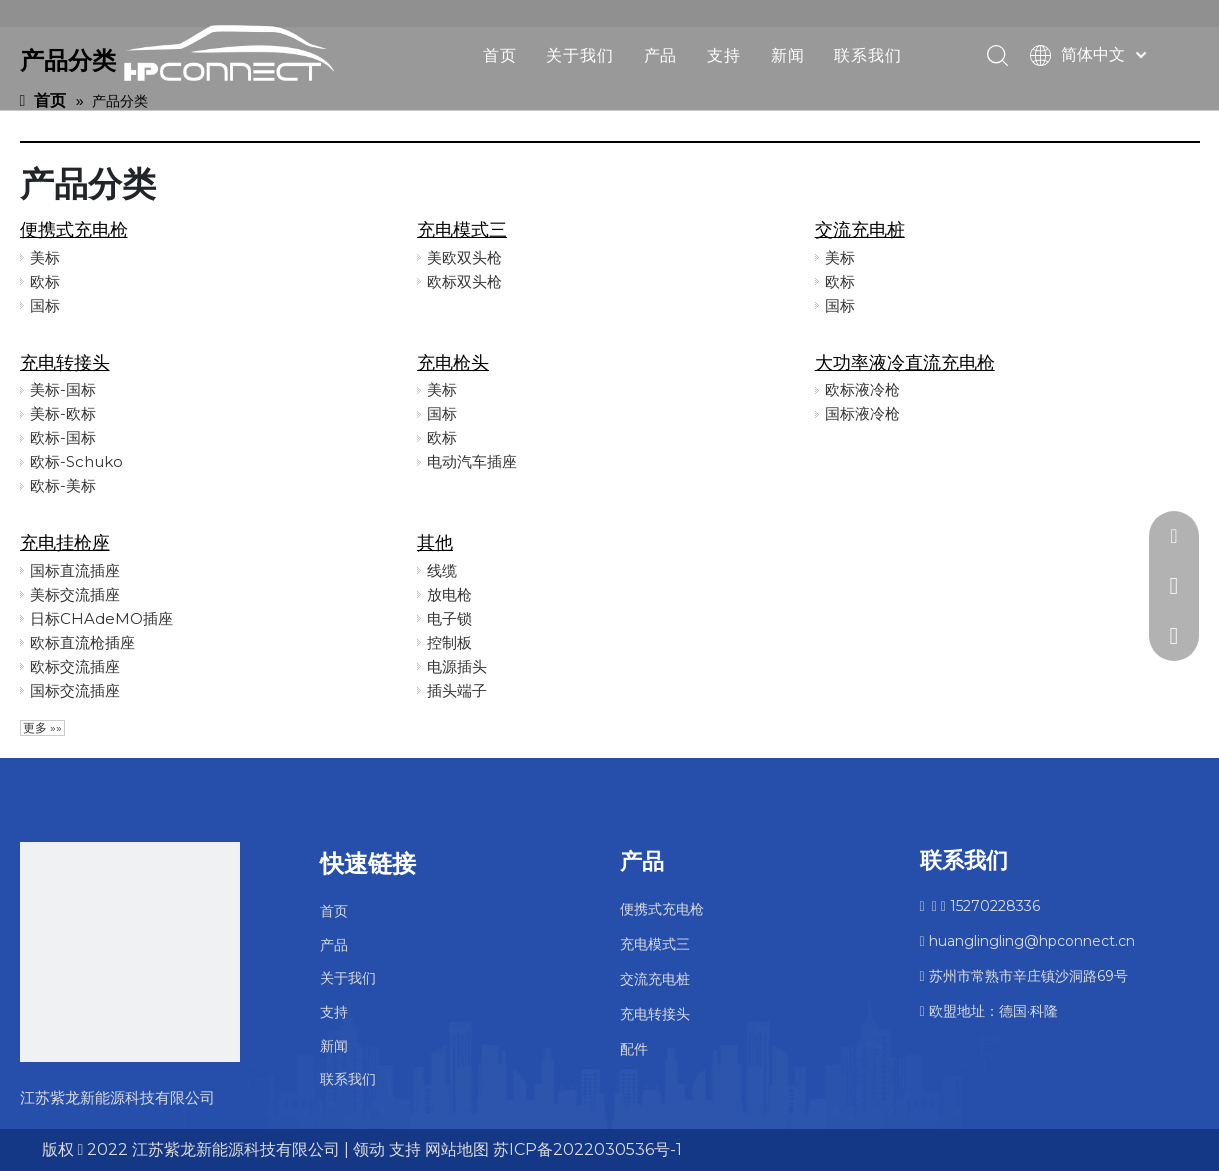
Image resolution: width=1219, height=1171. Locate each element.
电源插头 (457, 666)
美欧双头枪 (464, 257)
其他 (435, 543)
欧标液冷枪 (862, 389)
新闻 (788, 55)
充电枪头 (453, 363)
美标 (45, 257)
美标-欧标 (63, 413)
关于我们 (579, 55)
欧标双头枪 (464, 281)
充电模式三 (462, 230)
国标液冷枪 (862, 413)
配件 (634, 1049)
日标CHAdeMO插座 (101, 618)
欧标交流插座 (75, 666)
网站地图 (457, 1149)
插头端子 (457, 690)
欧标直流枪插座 (82, 642)
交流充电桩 (860, 230)
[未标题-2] (130, 952)
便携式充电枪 (74, 230)
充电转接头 (65, 363)
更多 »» (42, 727)
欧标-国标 (63, 437)
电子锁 (449, 618)
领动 (369, 1149)
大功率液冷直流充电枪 (905, 363)
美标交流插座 (75, 594)
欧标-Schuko (76, 461)
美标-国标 (63, 389)
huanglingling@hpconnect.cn (1027, 941)
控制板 (449, 642)
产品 (661, 55)
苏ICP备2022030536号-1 (587, 1149)
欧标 (45, 281)
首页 (500, 55)
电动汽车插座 (472, 461)
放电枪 (449, 594)
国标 (45, 305)
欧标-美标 (63, 485)
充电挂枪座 (65, 543)
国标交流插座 (75, 690)
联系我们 (867, 55)
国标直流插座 (75, 570)
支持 (724, 55)
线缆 (442, 570)
